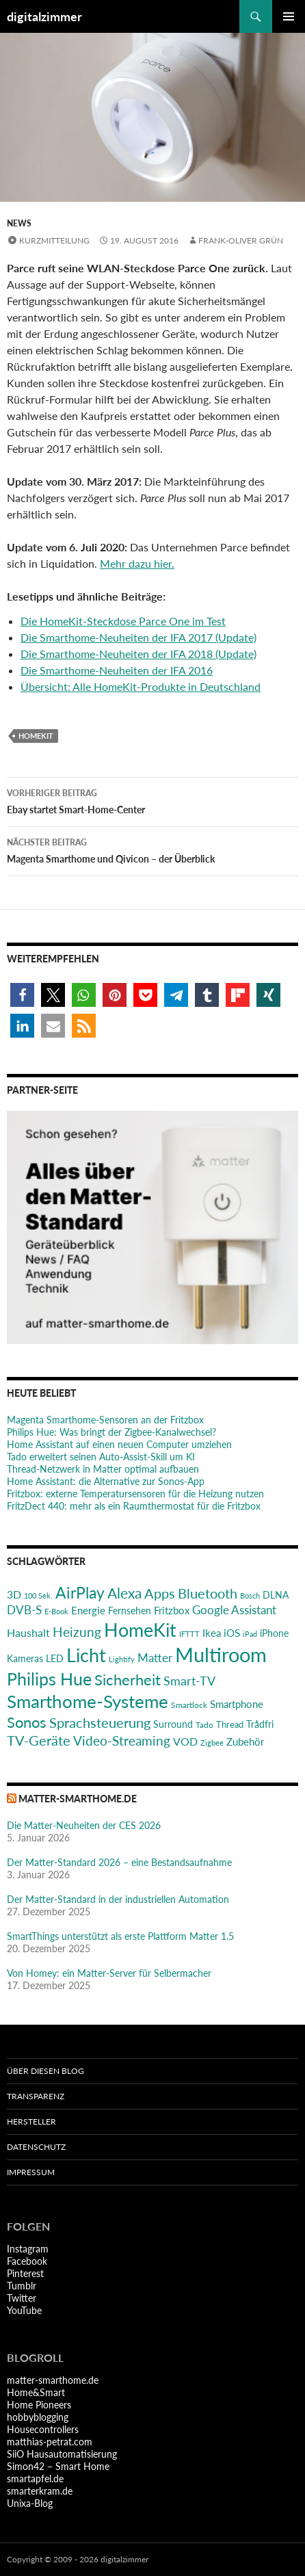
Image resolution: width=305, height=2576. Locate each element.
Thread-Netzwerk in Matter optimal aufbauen (103, 1469)
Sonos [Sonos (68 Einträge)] (27, 1722)
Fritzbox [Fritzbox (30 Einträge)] (171, 1610)
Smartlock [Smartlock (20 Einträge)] (189, 1705)
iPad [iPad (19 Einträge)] (250, 1633)
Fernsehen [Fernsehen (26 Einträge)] (129, 1610)
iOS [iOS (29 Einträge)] (232, 1633)
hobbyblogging (37, 2417)
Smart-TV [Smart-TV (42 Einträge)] (189, 1680)
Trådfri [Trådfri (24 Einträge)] (260, 1724)
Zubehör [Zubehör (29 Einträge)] (245, 1741)
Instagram (28, 2249)
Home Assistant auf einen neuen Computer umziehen (119, 1444)
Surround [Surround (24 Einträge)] (173, 1724)
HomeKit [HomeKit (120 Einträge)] (140, 1629)
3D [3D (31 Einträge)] (14, 1594)
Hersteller (31, 2121)
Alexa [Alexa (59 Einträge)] (124, 1593)
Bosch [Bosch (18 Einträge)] (250, 1595)
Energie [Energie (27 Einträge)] (88, 1610)
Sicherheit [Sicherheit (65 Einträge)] (127, 1679)
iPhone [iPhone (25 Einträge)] (274, 1633)
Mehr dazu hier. (137, 563)
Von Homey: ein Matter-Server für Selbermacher (109, 1973)
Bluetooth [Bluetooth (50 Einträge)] (207, 1593)
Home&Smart (36, 2392)
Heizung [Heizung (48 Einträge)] (77, 1632)
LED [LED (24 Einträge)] (55, 1658)
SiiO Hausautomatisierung (62, 2454)
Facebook (27, 2261)
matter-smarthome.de (77, 1798)
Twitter (21, 2298)
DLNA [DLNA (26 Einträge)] (276, 1595)
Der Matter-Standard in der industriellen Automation (118, 1899)
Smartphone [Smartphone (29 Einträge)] (236, 1704)
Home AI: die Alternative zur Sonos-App (105, 1481)
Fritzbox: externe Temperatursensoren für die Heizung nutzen (135, 1493)
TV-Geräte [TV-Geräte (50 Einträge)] (38, 1740)
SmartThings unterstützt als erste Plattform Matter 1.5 (120, 1936)
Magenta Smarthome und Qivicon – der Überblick (152, 849)
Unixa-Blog (30, 2503)
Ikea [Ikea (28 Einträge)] (211, 1633)
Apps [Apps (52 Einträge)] (159, 1593)
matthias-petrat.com (49, 2441)
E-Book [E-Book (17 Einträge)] (56, 1611)
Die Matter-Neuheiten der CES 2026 (84, 1825)
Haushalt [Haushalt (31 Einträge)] (28, 1632)
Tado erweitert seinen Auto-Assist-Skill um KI (101, 1456)
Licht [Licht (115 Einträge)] (86, 1655)
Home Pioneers (39, 2404)
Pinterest (25, 2273)
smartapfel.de (35, 2478)
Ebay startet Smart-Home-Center (152, 800)
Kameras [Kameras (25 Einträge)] (25, 1658)
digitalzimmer (44, 16)
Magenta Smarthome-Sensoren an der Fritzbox (105, 1419)
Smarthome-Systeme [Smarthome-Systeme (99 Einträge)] (87, 1701)
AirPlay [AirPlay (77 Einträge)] (80, 1592)
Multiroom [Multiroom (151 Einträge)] (221, 1654)
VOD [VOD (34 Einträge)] (185, 1741)
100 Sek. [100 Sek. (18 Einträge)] (38, 1595)
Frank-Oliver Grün (240, 240)
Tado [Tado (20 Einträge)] (204, 1725)
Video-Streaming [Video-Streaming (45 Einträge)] (121, 1740)
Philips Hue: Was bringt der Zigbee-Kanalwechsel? (111, 1432)
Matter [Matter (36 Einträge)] (154, 1658)
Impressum (31, 2172)
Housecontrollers (43, 2429)
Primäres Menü (288, 16)
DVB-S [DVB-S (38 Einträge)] (24, 1610)
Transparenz (35, 2096)
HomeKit (35, 735)
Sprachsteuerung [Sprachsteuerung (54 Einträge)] (99, 1722)
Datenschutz (36, 2147)
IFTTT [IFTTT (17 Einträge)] (189, 1633)
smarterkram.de (39, 2491)
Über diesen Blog (45, 2071)
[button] (22, 995)
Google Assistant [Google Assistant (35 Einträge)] (234, 1610)
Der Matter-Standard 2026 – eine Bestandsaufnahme (119, 1862)
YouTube (24, 2310)
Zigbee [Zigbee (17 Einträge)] (212, 1742)
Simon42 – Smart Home (58, 2466)
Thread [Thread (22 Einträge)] (229, 1724)
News (19, 223)
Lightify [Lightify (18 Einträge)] (122, 1659)
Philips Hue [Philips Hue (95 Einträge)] (49, 1678)
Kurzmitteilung (54, 240)
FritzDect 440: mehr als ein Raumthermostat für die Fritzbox (134, 1506)
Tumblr (21, 2285)
